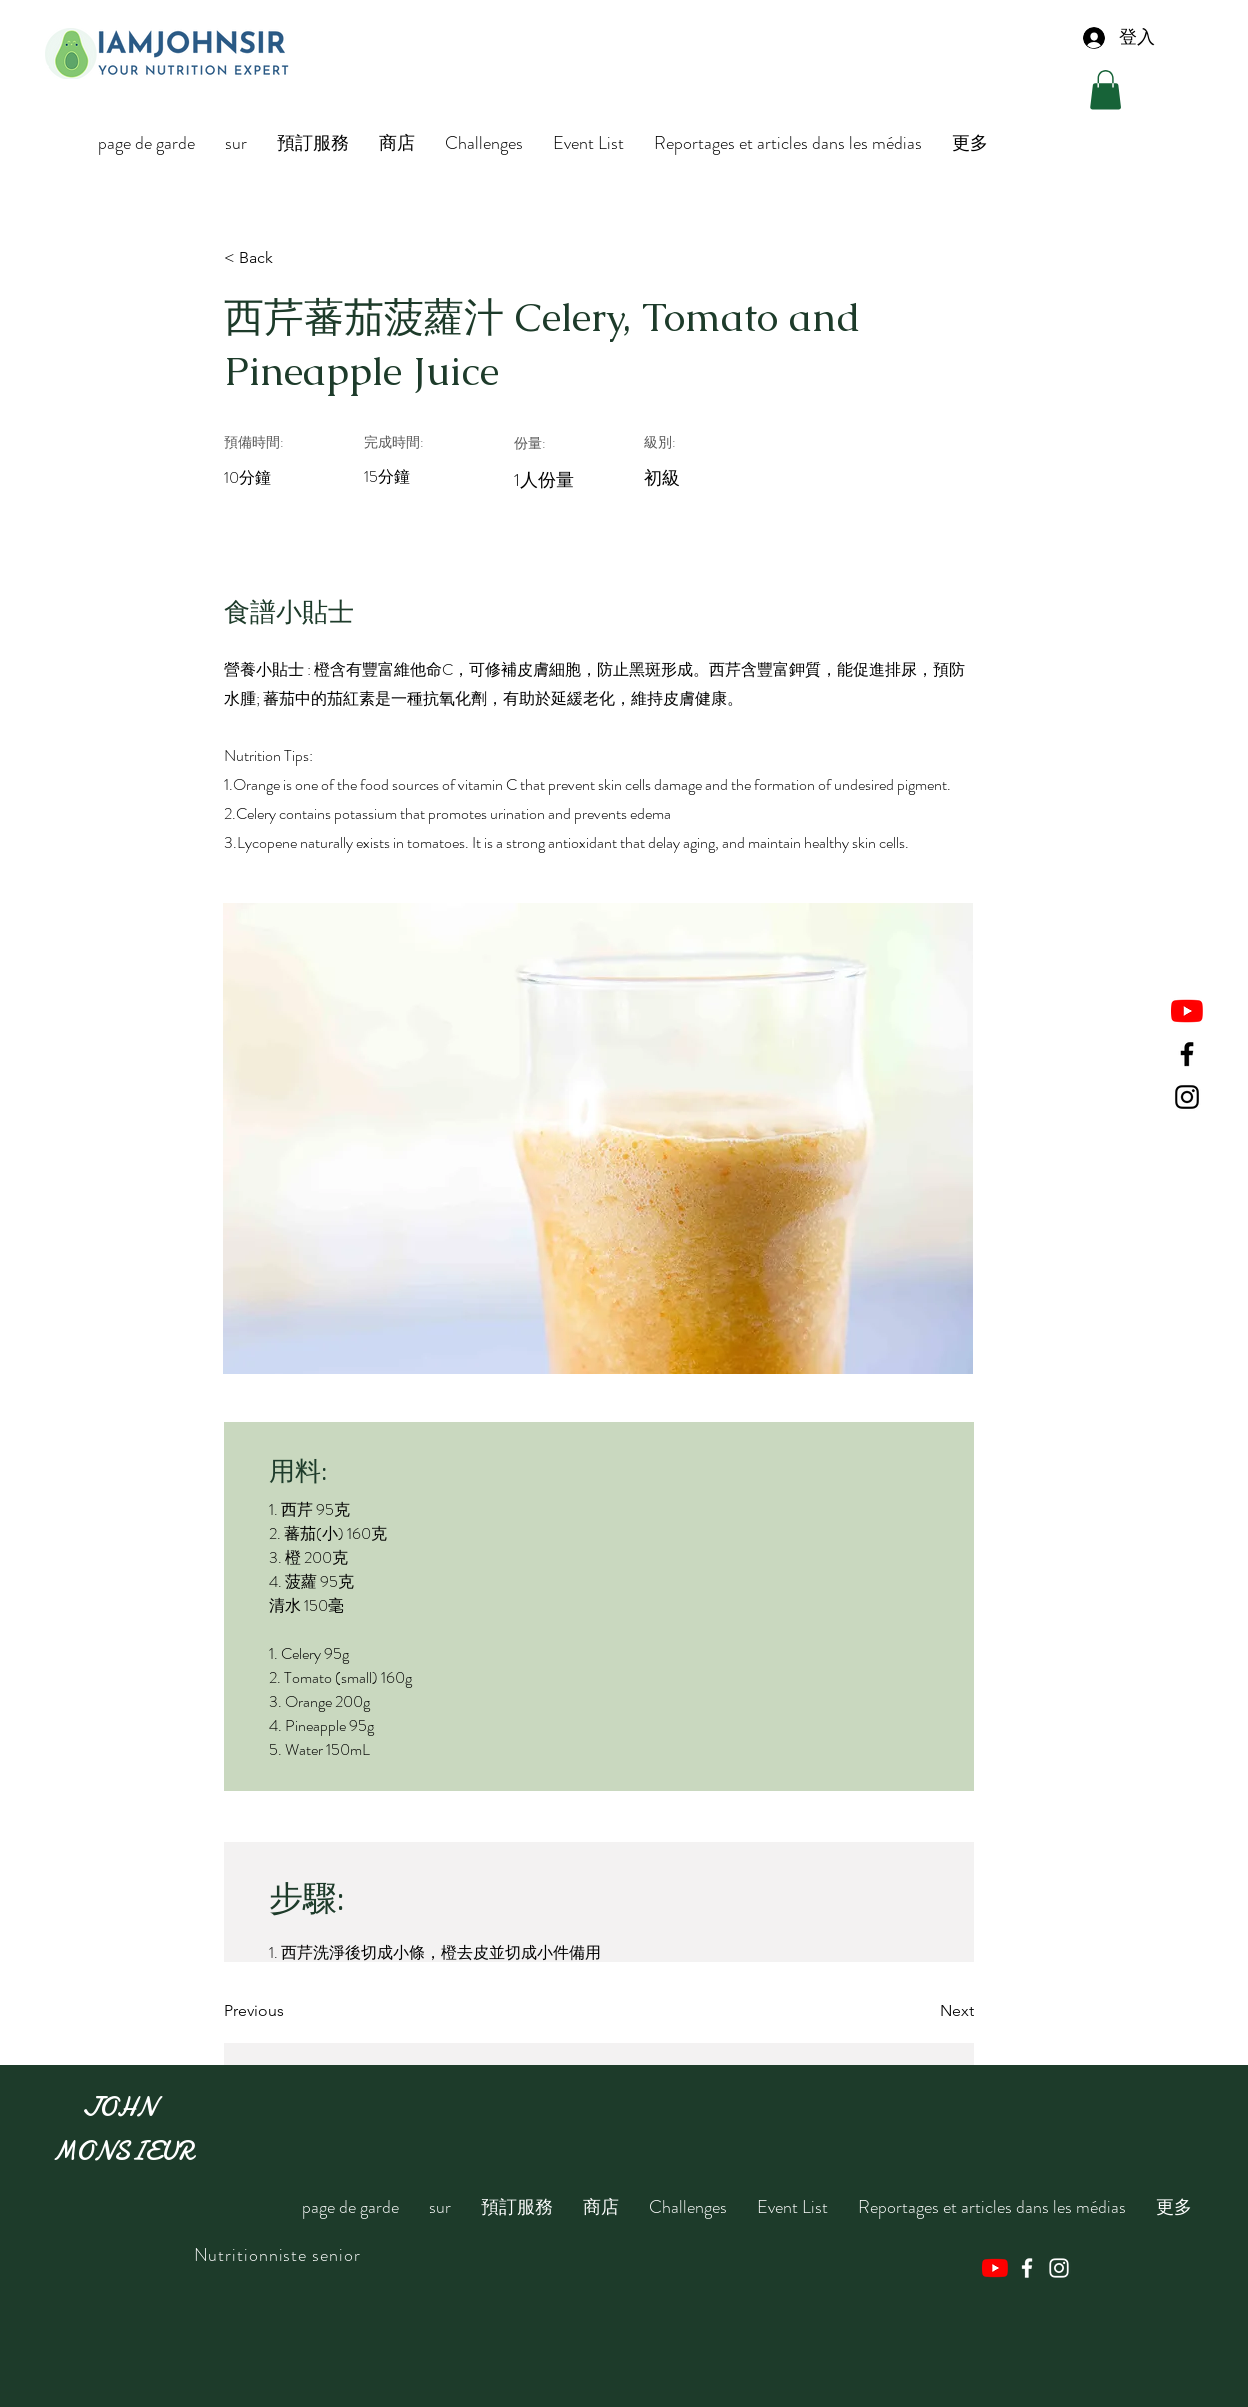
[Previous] (289, 2012)
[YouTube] (1187, 1011)
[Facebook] (1187, 1054)
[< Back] (289, 258)
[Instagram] (1187, 1097)
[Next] (924, 2012)
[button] (1105, 89)
